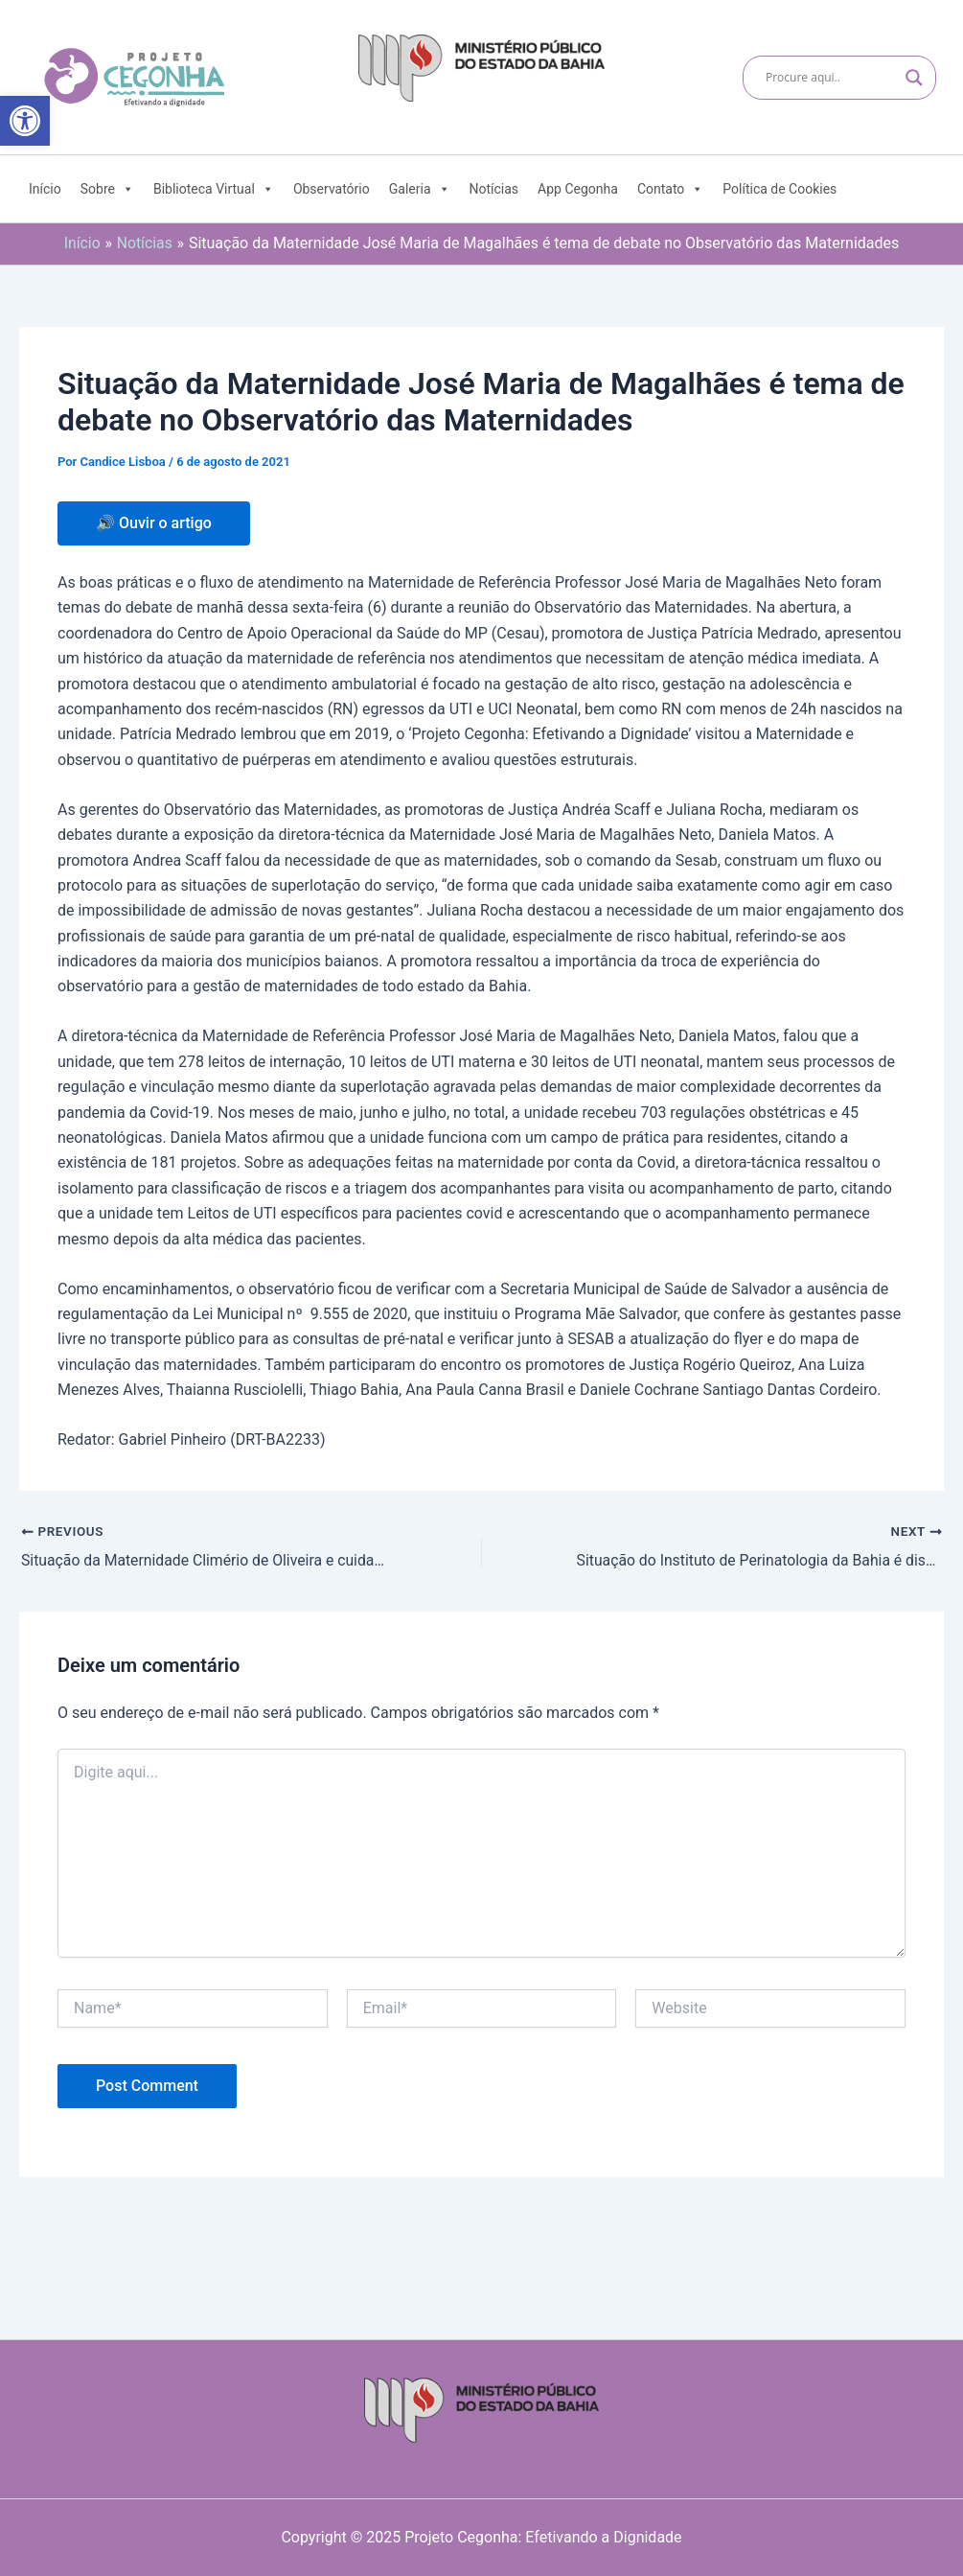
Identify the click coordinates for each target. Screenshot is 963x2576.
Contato (670, 188)
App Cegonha (578, 189)
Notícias (494, 189)
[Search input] (831, 77)
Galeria (419, 188)
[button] (25, 121)
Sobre (107, 188)
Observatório (331, 189)
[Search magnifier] (914, 77)
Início (45, 189)
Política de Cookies (779, 189)
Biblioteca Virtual (213, 188)
